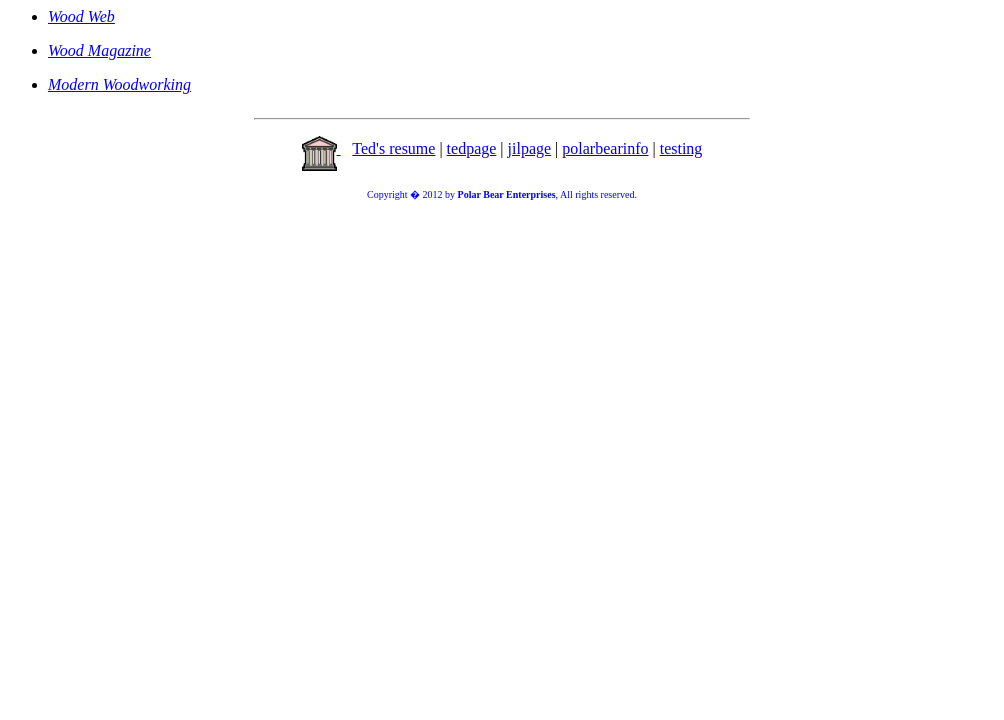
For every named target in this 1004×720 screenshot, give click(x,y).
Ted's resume (393, 148)
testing (681, 148)
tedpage (472, 148)
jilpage (530, 148)
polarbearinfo (605, 148)
